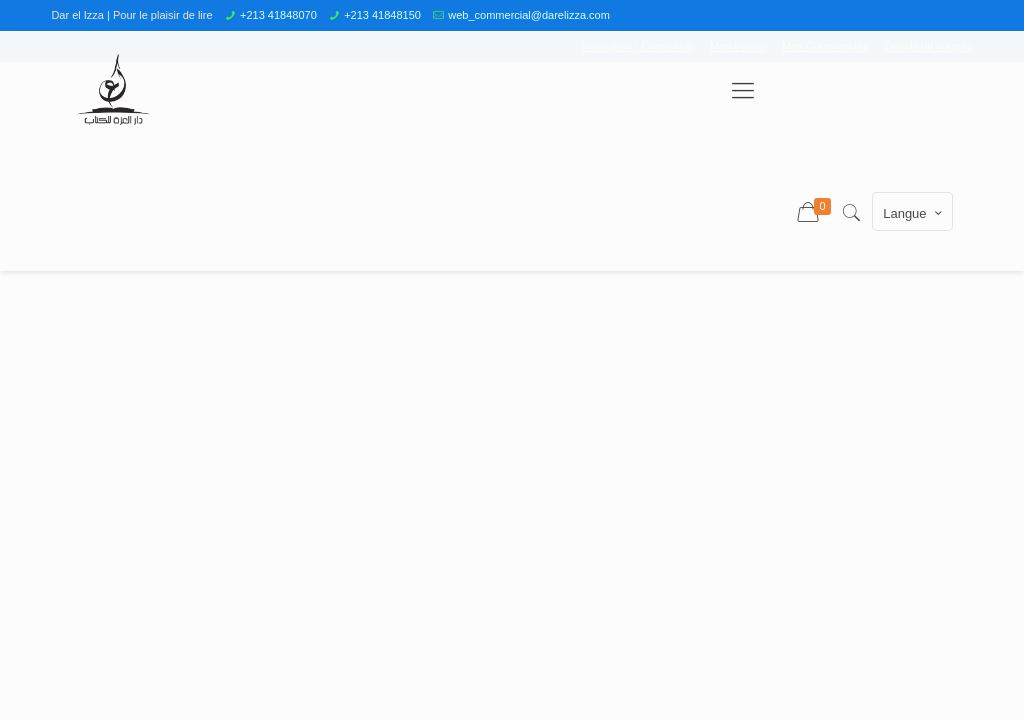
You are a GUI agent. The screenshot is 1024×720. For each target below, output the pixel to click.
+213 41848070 (278, 15)
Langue (914, 213)
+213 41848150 (382, 15)
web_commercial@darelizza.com (529, 15)
